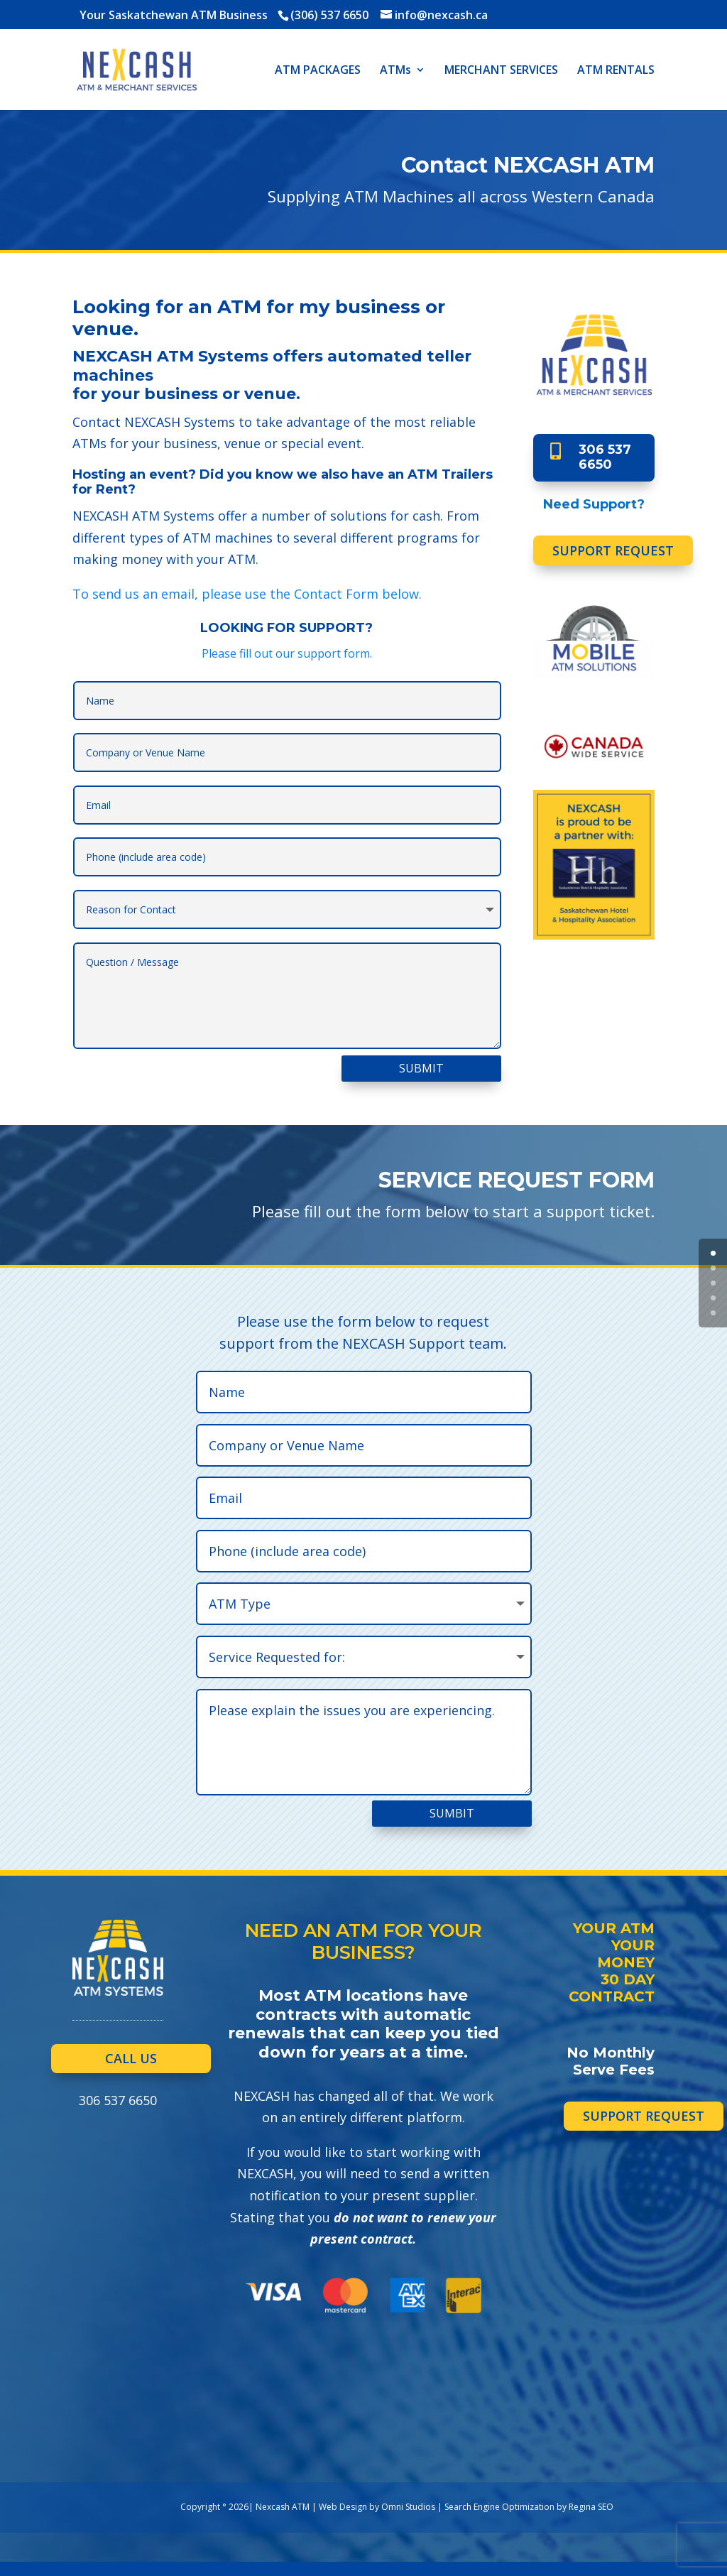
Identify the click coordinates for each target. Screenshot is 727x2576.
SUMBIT (452, 1813)
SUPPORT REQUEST (613, 550)
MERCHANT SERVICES (501, 71)
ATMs (395, 71)
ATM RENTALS (616, 71)
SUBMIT (421, 1068)
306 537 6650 (605, 457)
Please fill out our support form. (287, 653)
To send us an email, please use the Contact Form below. (247, 593)
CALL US (131, 2058)
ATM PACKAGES (318, 71)
